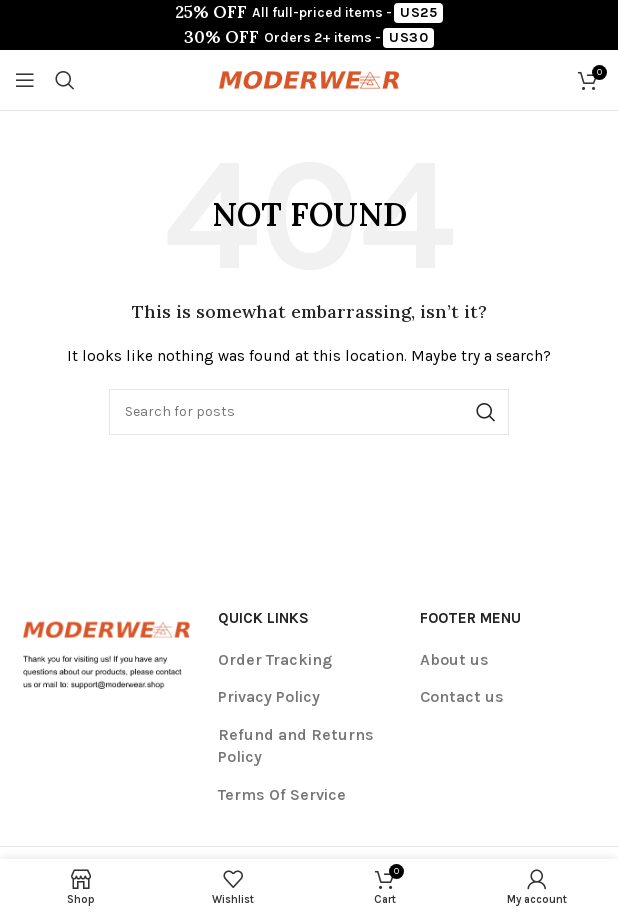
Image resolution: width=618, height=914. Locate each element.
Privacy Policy (269, 696)
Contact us (462, 696)
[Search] (65, 80)
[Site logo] (309, 78)
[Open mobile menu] (25, 80)
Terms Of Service (282, 794)
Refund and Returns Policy (296, 745)
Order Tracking (275, 659)
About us (454, 659)
